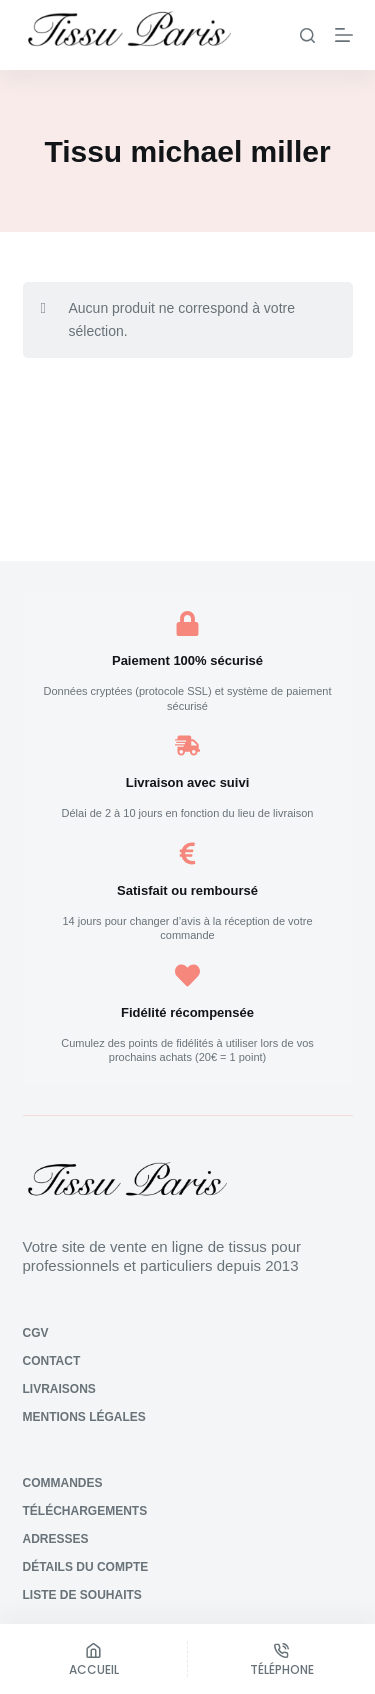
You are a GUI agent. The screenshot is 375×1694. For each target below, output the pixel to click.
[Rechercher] (307, 35)
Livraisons (59, 1389)
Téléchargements (85, 1511)
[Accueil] (93, 1659)
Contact (52, 1361)
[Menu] (344, 35)
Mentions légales (84, 1417)
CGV (36, 1333)
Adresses (56, 1539)
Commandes (63, 1483)
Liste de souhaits (82, 1595)
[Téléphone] (281, 1659)
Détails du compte (86, 1567)
